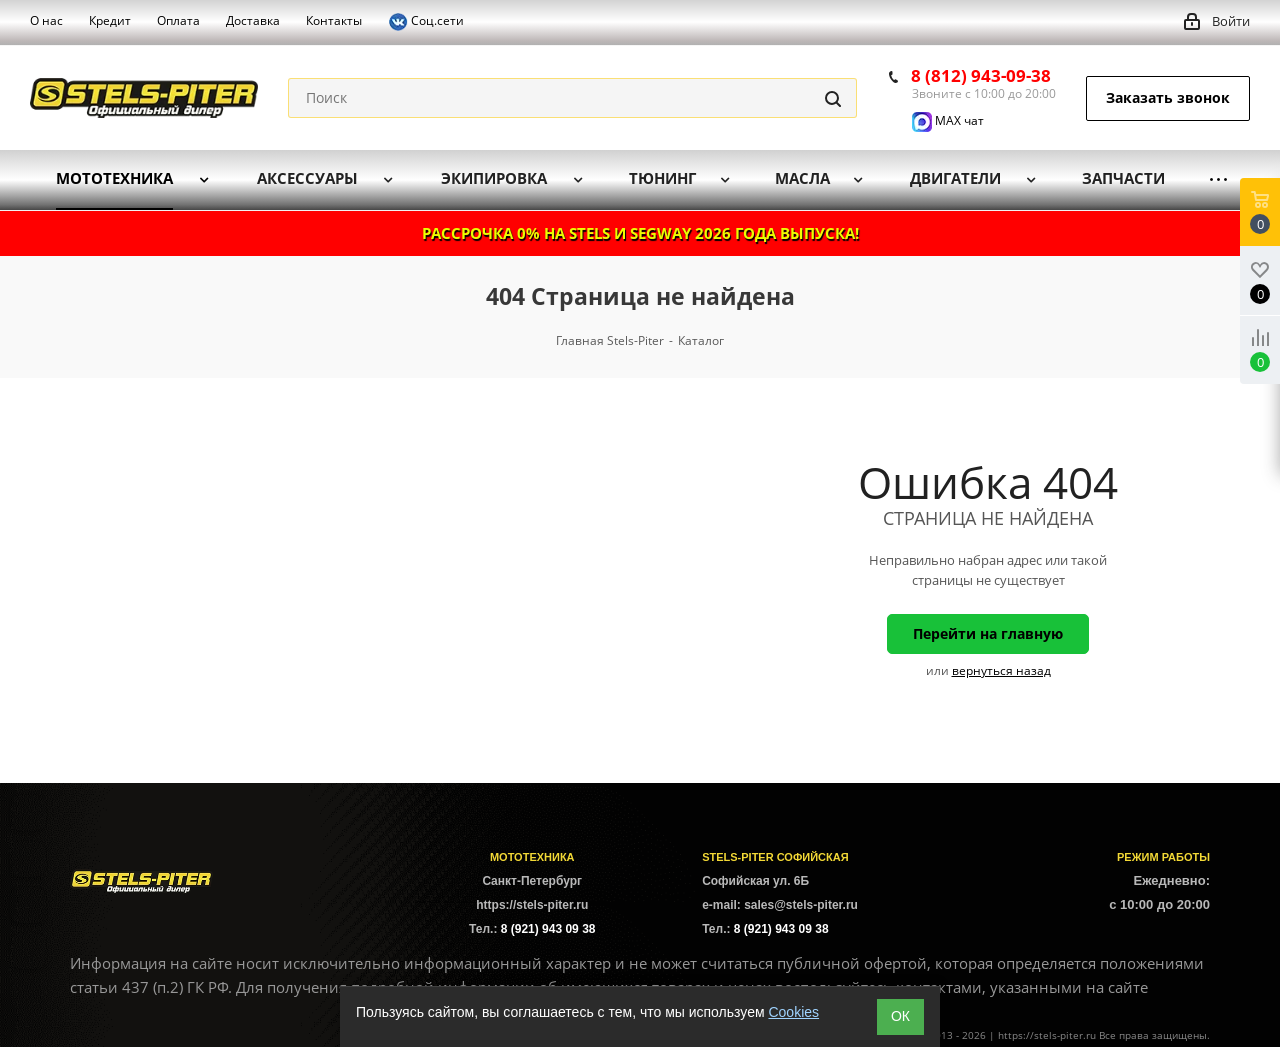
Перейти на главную (988, 633)
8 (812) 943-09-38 (981, 75)
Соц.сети (426, 22)
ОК (900, 1016)
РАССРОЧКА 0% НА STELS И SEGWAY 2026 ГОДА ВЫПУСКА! (640, 233)
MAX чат (948, 120)
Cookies (793, 1012)
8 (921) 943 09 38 (548, 929)
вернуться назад (1001, 670)
